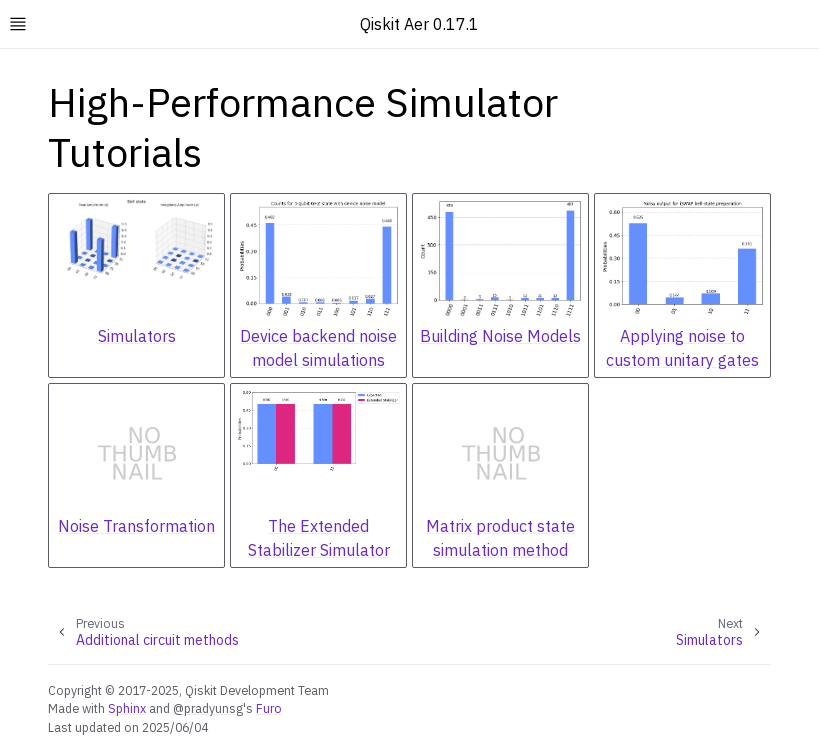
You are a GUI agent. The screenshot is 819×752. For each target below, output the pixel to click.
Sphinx (127, 708)
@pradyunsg (208, 708)
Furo (269, 708)
